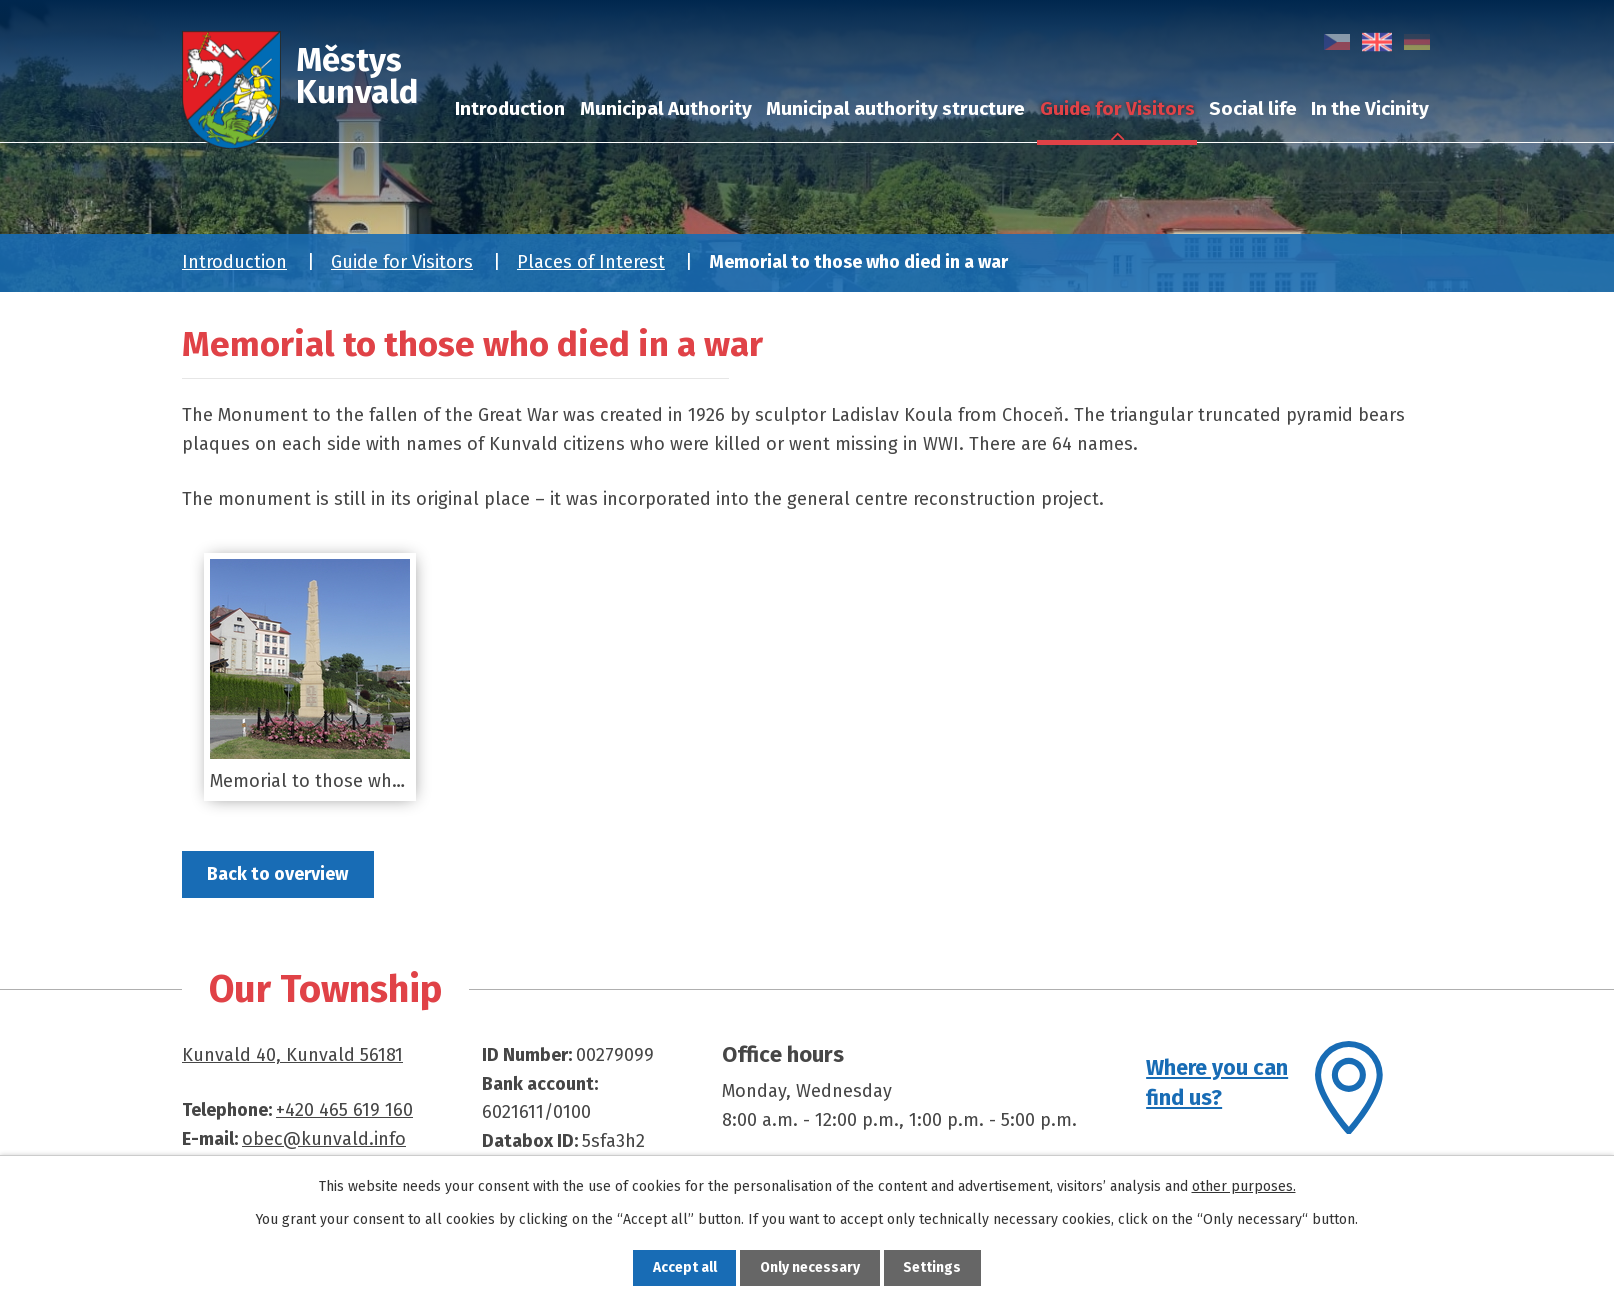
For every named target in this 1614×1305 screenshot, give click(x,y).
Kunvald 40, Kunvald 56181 (292, 1055)
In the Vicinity (1370, 108)
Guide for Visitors (402, 262)
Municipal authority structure (895, 108)
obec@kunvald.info (324, 1139)
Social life (1253, 108)
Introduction (234, 262)
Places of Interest (591, 262)
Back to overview (279, 874)
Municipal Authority (666, 108)
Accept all (682, 1267)
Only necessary (810, 1267)
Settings (936, 1267)
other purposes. (1244, 1186)
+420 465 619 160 (344, 1110)
